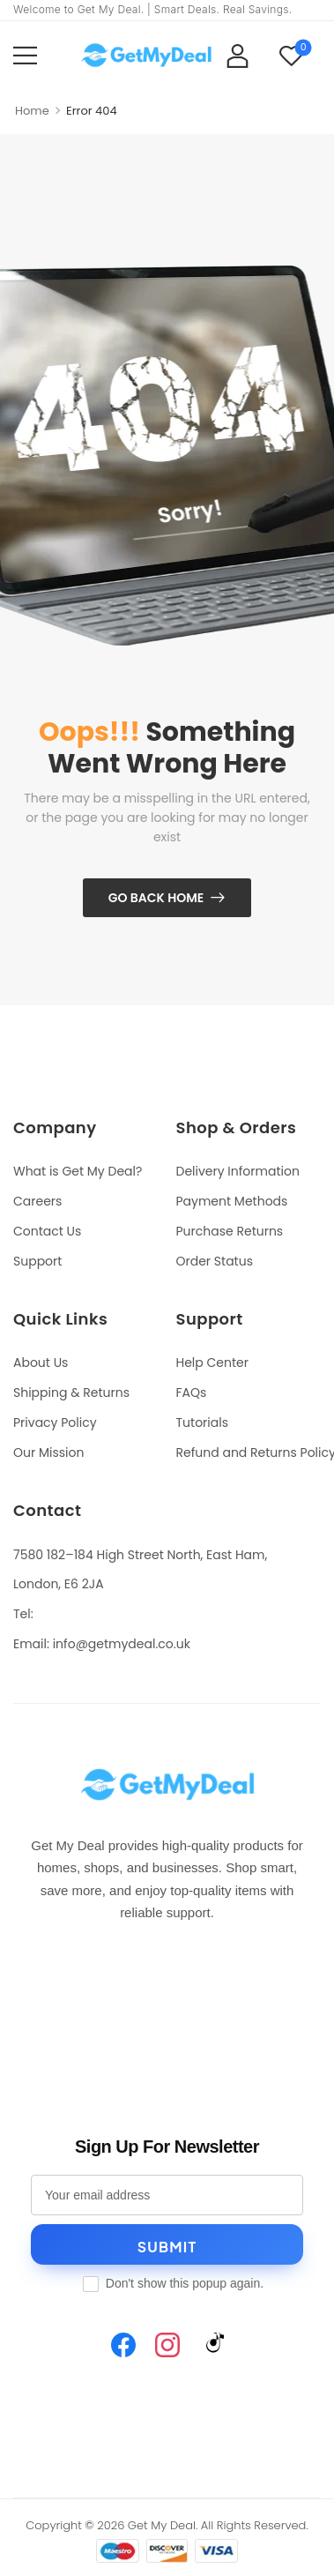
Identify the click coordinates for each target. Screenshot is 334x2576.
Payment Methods (232, 1201)
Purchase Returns (230, 1231)
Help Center (212, 1362)
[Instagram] (167, 2345)
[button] (25, 55)
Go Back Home (156, 898)
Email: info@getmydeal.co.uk (101, 1644)
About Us (40, 1362)
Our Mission (48, 1452)
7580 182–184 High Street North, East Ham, (140, 1555)
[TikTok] (211, 2345)
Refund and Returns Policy (249, 1452)
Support (37, 1261)
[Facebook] (123, 2345)
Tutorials (202, 1422)
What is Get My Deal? (77, 1171)
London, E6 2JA (58, 1584)
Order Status (214, 1261)
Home (32, 110)
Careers (37, 1201)
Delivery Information (238, 1171)
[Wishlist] (291, 55)
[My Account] (237, 55)
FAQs (191, 1392)
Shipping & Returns (71, 1392)
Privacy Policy (55, 1422)
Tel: (23, 1614)
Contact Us (47, 1231)
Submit (167, 2246)
